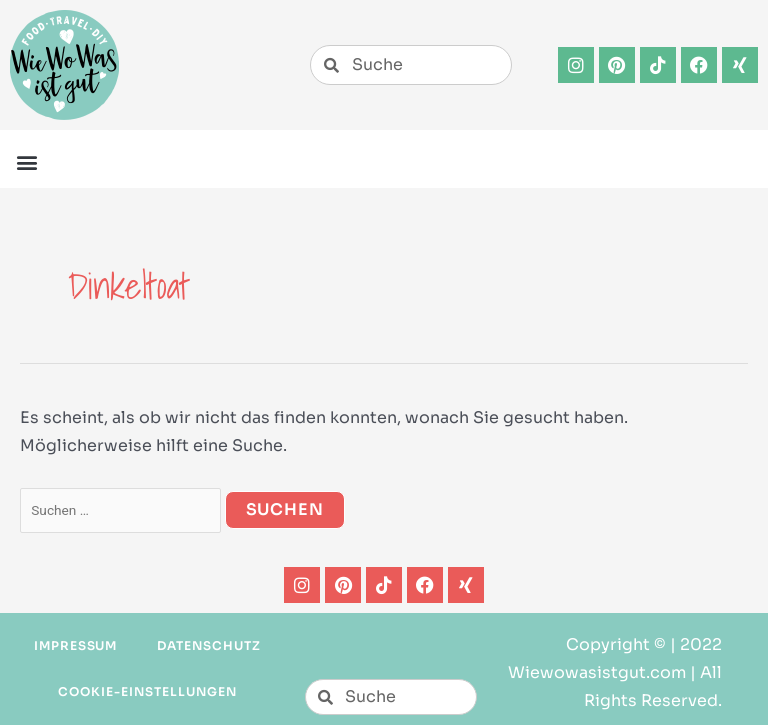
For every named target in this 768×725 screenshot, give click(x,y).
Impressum (76, 645)
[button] (26, 161)
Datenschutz (209, 645)
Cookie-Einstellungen (147, 691)
